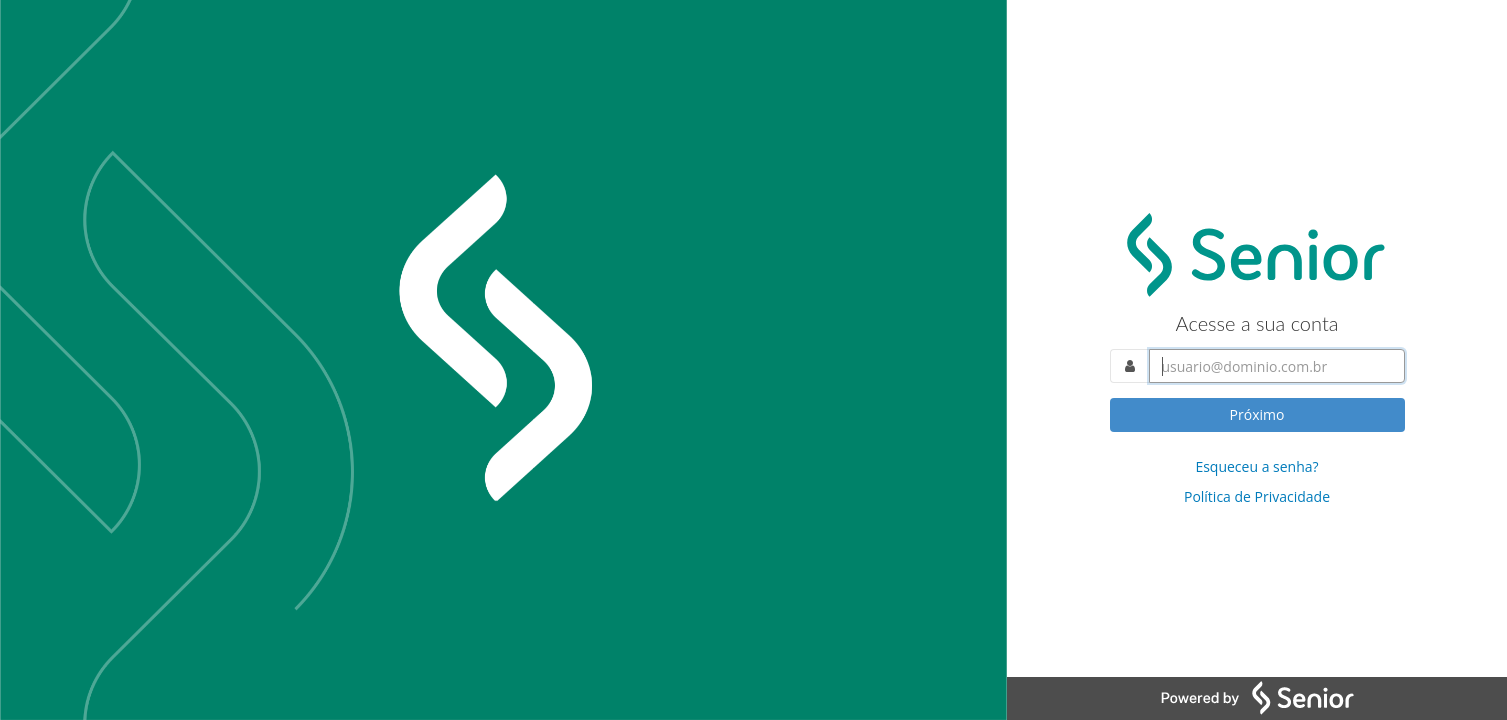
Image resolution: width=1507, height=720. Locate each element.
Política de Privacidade (1257, 496)
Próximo (1257, 414)
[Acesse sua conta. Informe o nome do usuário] (1277, 366)
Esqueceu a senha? (1256, 466)
